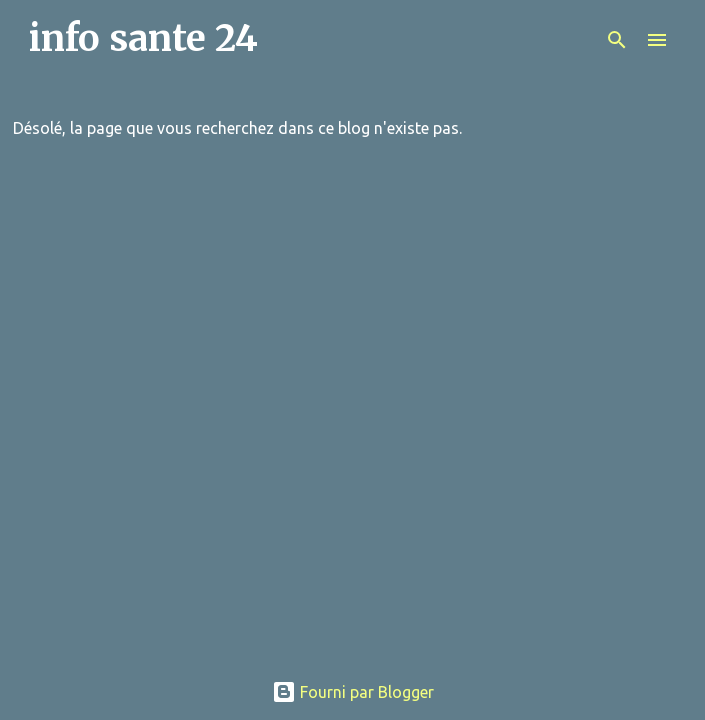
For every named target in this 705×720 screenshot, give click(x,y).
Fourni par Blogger (353, 692)
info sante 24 (143, 38)
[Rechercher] (617, 40)
